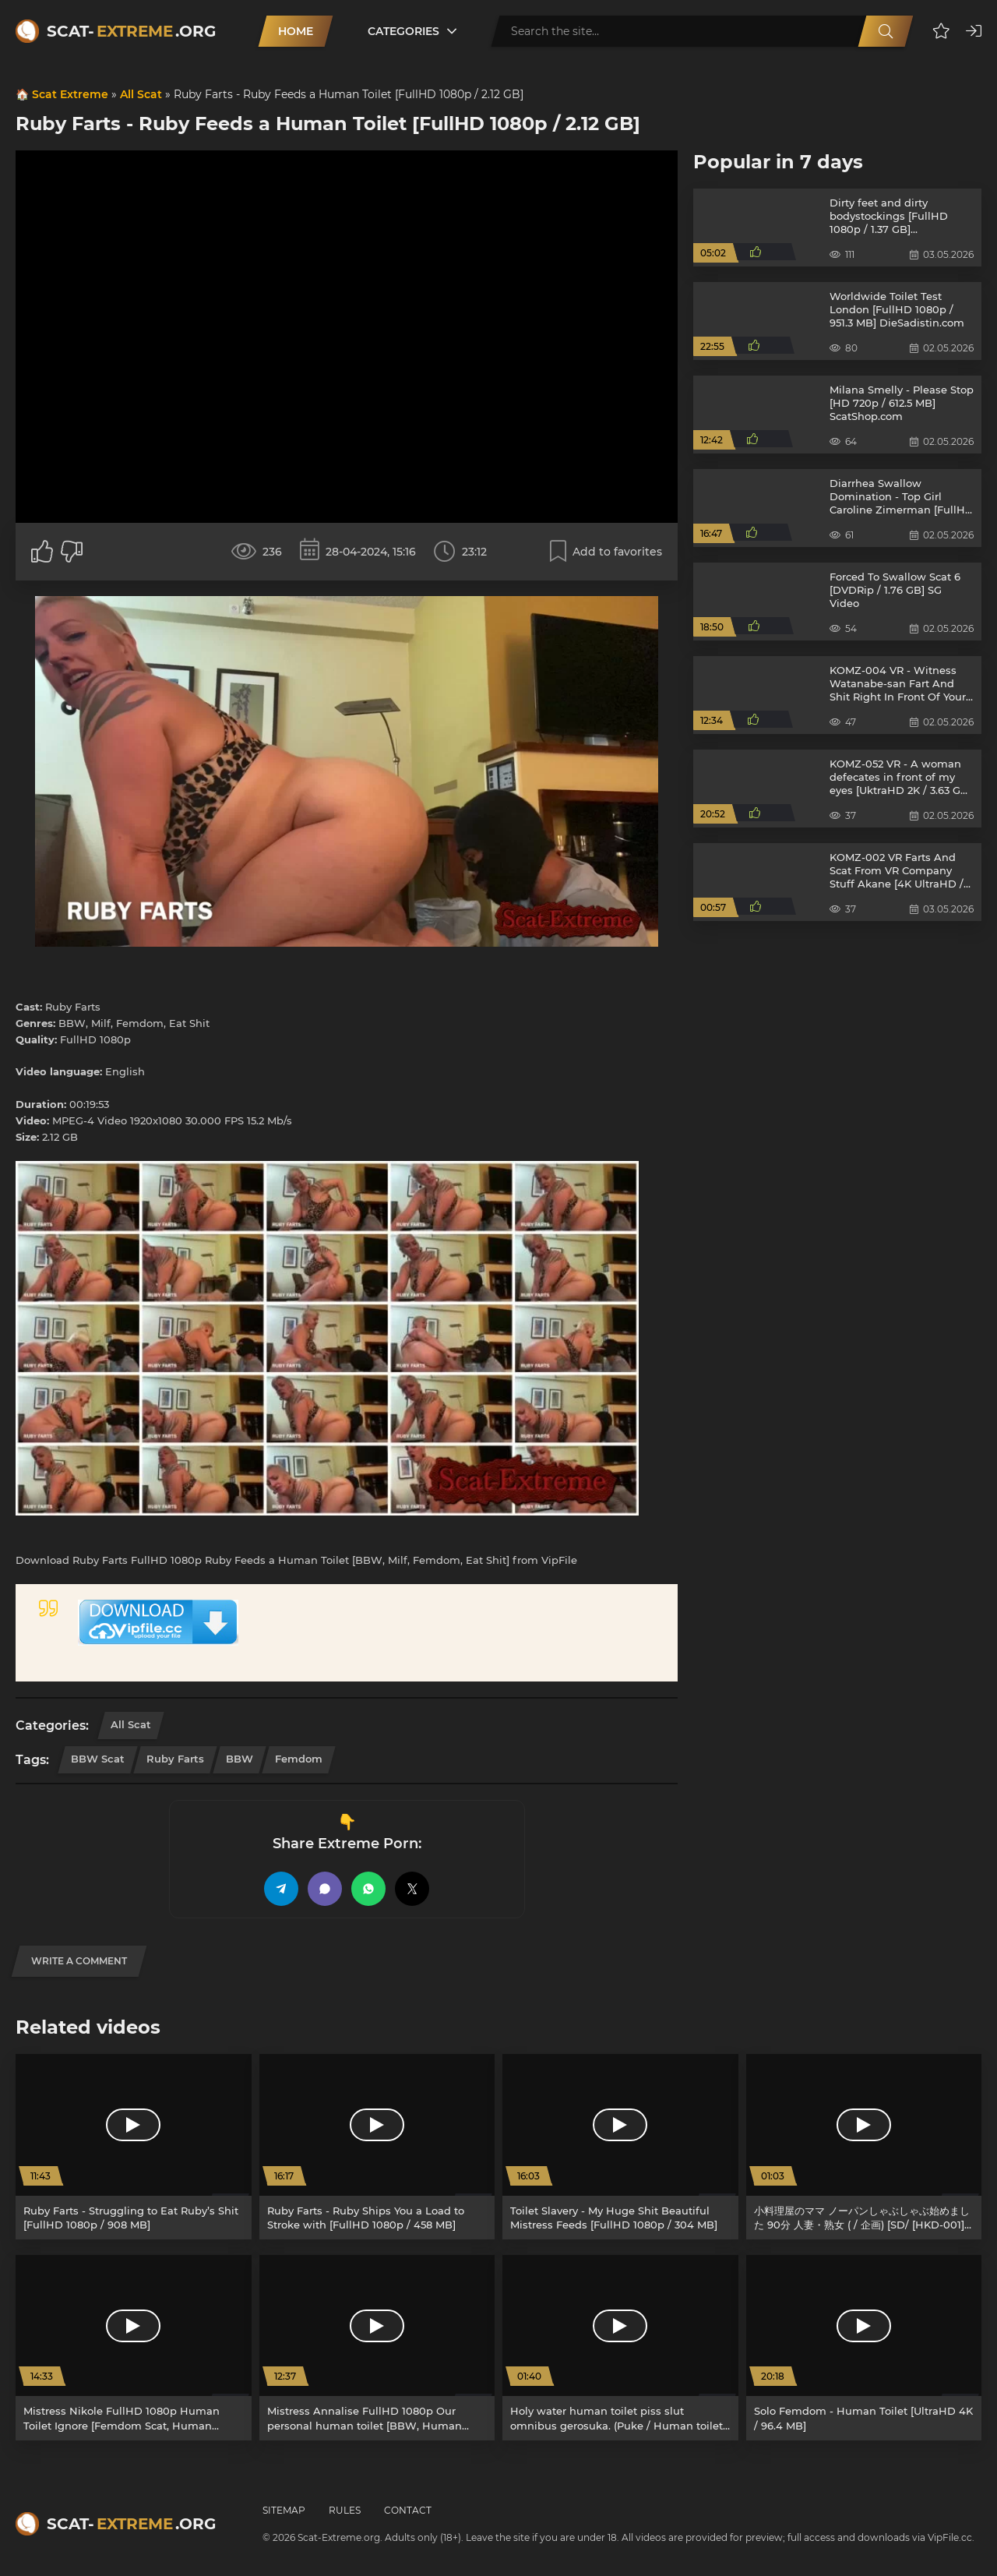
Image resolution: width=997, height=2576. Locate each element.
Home (295, 31)
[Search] (885, 31)
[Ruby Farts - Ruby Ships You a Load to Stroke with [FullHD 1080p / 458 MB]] (377, 2146)
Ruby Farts (175, 1758)
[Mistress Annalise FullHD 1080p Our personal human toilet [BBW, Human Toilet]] (377, 2347)
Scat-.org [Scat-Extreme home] (131, 31)
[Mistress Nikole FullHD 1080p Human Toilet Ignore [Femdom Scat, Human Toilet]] (134, 2347)
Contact (408, 2510)
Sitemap (283, 2510)
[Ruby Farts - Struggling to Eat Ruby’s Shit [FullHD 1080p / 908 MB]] (134, 2146)
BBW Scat (98, 1758)
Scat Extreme (70, 94)
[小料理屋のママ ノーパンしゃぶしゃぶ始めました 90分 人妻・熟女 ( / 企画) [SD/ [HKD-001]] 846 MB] (864, 2146)
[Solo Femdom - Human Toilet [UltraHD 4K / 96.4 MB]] (864, 2347)
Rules (345, 2510)
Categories (403, 31)
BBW (239, 1758)
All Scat (141, 94)
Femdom (298, 1758)
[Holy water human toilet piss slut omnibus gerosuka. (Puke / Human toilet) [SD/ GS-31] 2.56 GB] (620, 2347)
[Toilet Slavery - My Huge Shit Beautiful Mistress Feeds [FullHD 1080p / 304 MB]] (620, 2146)
